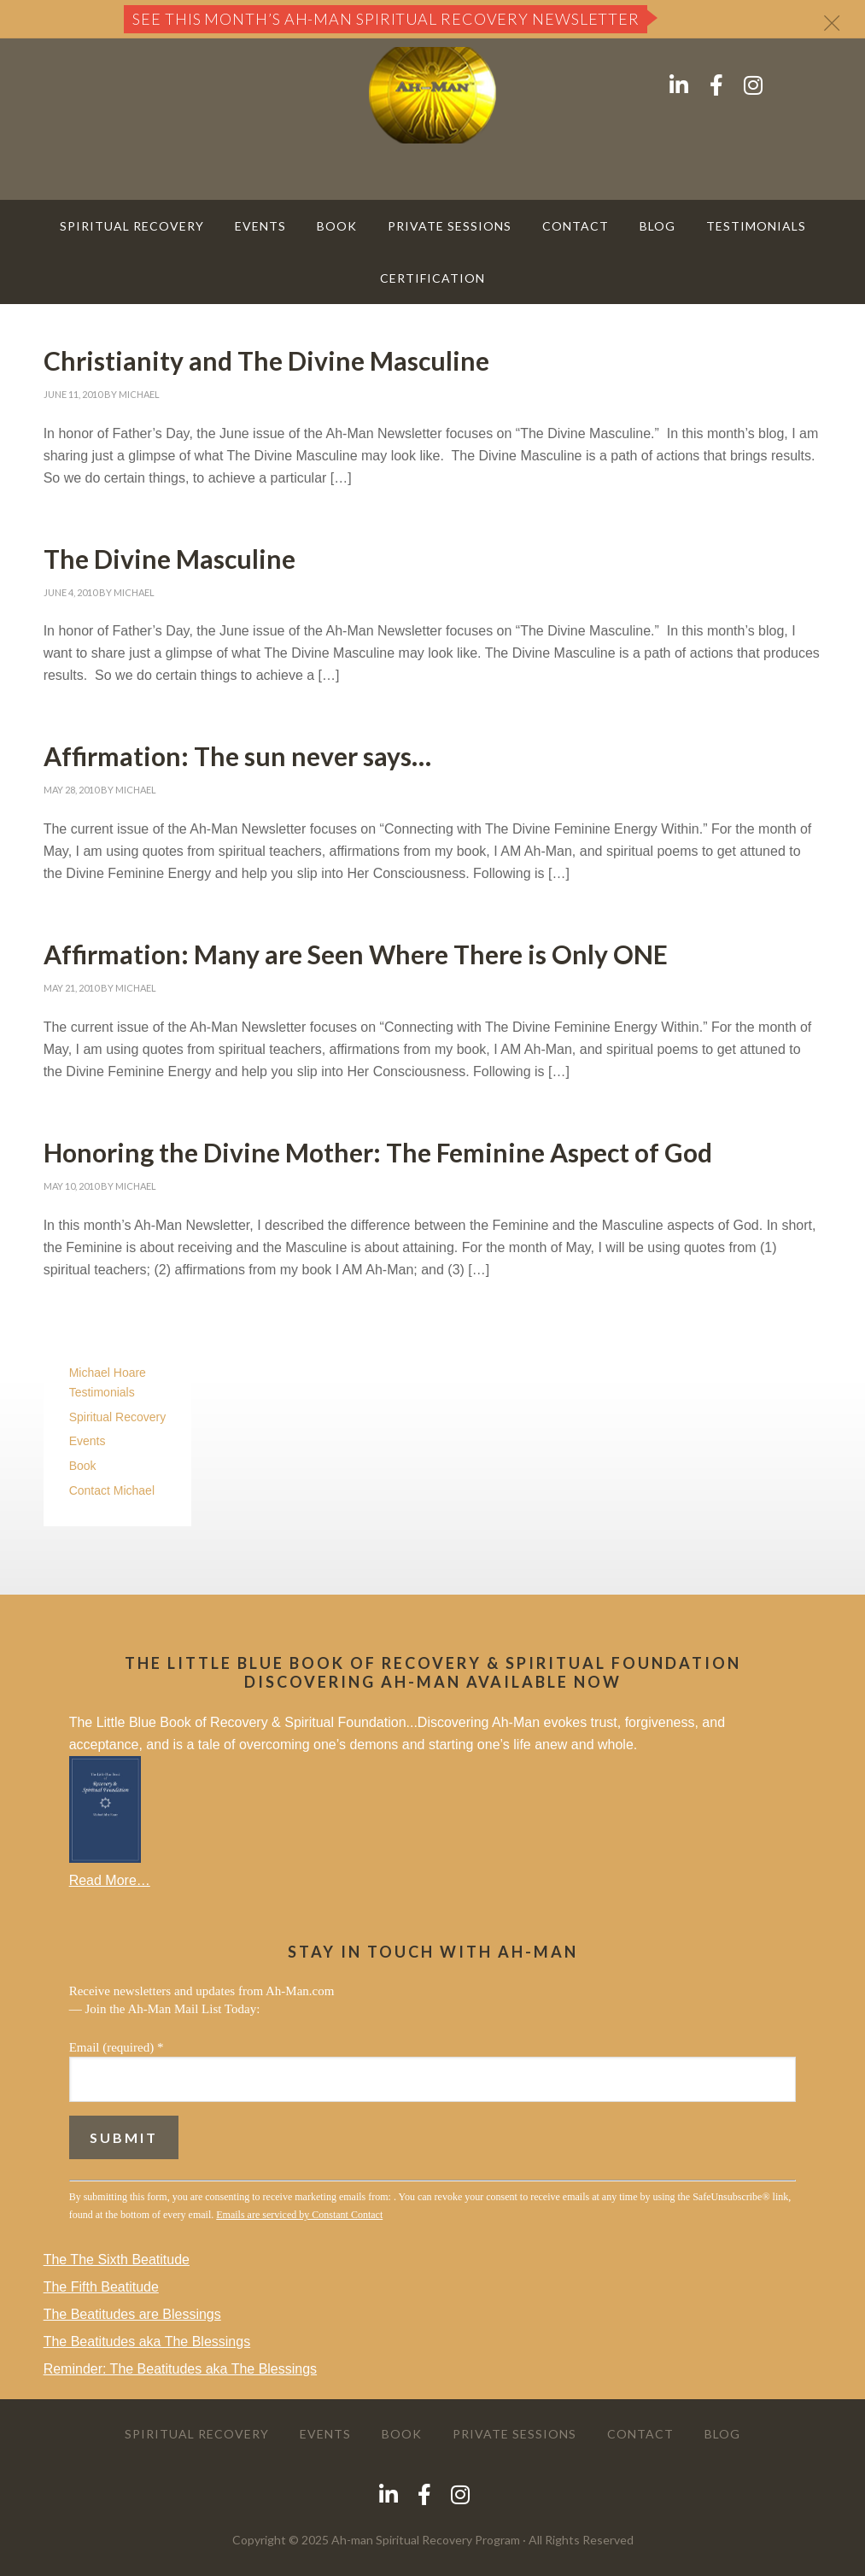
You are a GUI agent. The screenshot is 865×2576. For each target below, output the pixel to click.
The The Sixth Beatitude (117, 2259)
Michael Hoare (107, 1372)
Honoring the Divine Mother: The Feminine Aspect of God (378, 1152)
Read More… (109, 1880)
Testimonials (102, 1392)
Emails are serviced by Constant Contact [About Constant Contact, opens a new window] (299, 2215)
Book (82, 1465)
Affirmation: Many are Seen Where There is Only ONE (356, 954)
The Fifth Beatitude (101, 2287)
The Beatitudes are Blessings (132, 2314)
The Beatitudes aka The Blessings (147, 2341)
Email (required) (116, 2047)
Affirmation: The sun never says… (237, 756)
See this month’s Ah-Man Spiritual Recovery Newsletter (386, 18)
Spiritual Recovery (118, 1417)
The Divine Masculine (169, 558)
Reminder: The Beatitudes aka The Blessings (180, 2369)
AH (433, 95)
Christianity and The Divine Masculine (266, 360)
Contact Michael (112, 1490)
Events (87, 1441)
